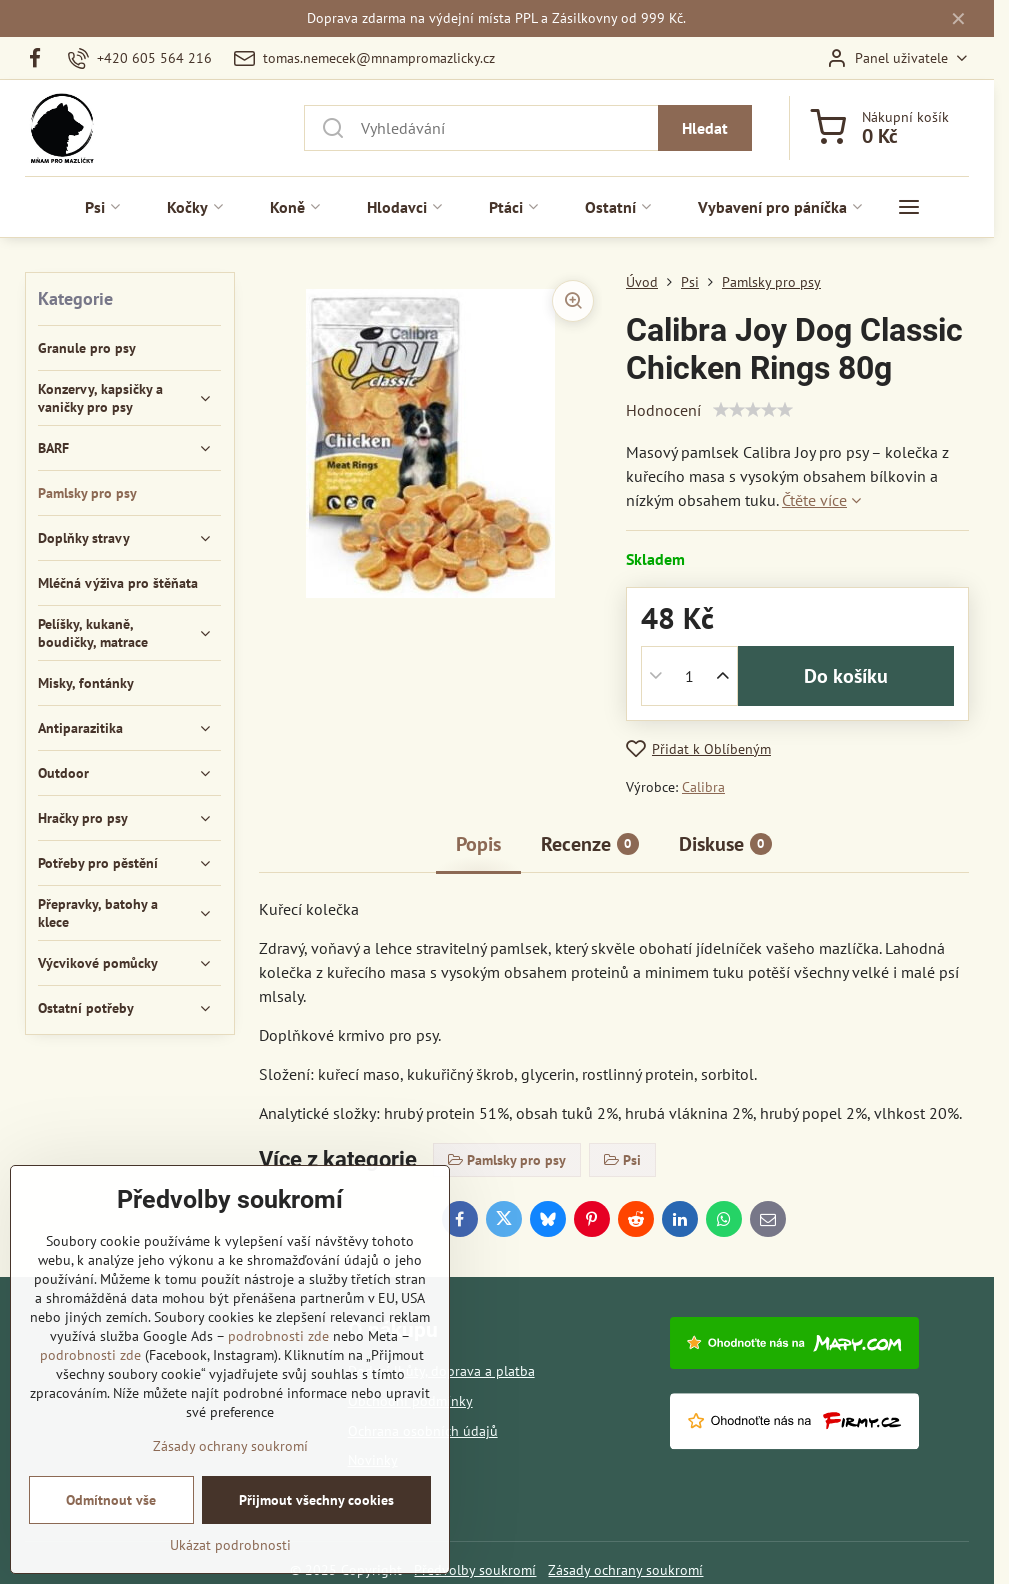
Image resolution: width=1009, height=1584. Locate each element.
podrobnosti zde (278, 1336)
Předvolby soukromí (475, 1570)
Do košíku (846, 676)
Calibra (703, 787)
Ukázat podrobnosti (230, 1545)
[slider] (753, 410)
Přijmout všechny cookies (316, 1500)
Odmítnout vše (111, 1500)
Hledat (705, 128)
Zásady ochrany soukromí (625, 1570)
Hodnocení (663, 410)
